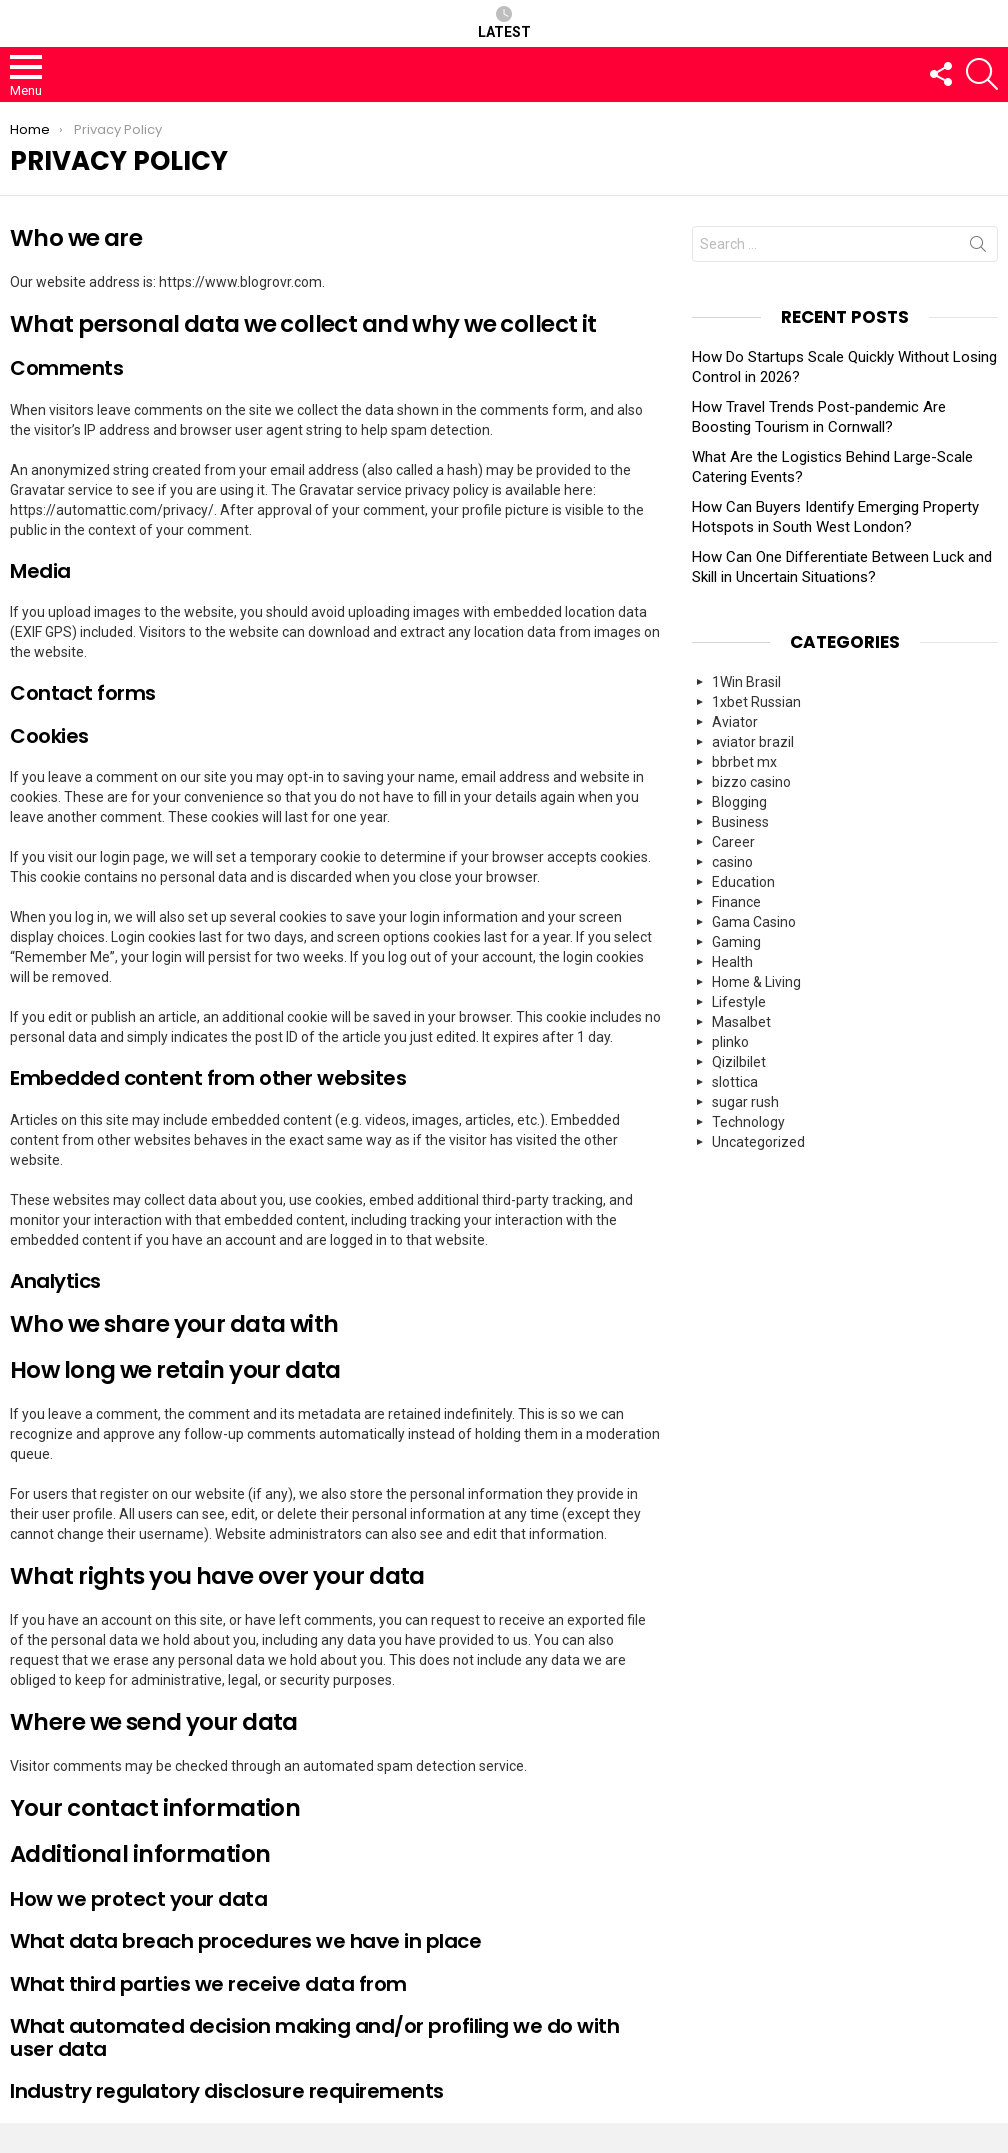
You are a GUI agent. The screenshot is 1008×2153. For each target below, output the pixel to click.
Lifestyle (739, 1002)
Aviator (735, 722)
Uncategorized (758, 1142)
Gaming (736, 942)
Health (732, 962)
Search (978, 248)
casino (732, 862)
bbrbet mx (744, 762)
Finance (736, 902)
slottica (735, 1082)
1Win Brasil (746, 682)
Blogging (739, 802)
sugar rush (745, 1102)
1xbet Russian (756, 702)
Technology (748, 1122)
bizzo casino (751, 782)
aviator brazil (753, 742)
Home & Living (756, 982)
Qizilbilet (739, 1062)
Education (743, 882)
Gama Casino (754, 922)
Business (740, 822)
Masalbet (741, 1022)
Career (733, 842)
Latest (504, 23)
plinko (730, 1042)
